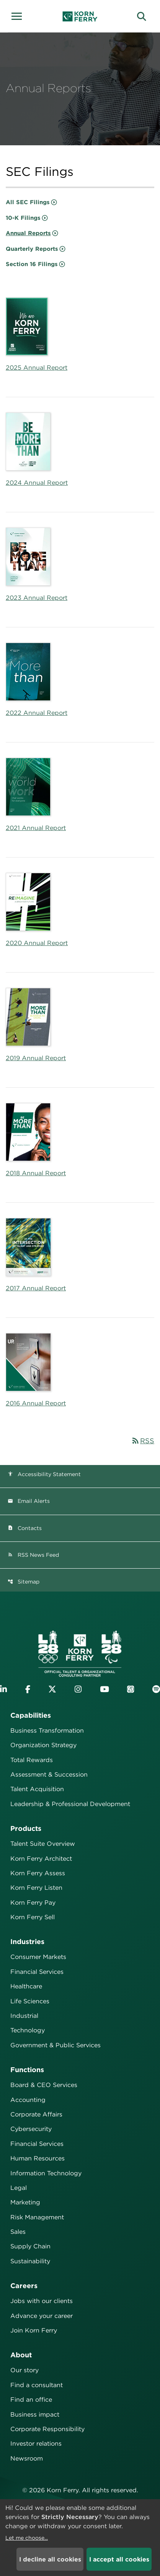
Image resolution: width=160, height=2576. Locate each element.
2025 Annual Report (36, 367)
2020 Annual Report (37, 943)
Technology (27, 2030)
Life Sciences (29, 2001)
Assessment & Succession (49, 1774)
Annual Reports (28, 233)
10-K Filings (23, 217)
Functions (27, 2070)
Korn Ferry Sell (32, 1917)
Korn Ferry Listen (36, 1887)
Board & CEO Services (43, 2085)
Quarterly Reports (32, 248)
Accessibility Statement (44, 1474)
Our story (24, 2370)
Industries (27, 1942)
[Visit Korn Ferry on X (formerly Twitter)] (52, 1689)
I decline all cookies (50, 2559)
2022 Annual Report (36, 712)
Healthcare (26, 1986)
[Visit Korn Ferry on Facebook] (27, 1689)
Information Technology (46, 2173)
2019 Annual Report (36, 1058)
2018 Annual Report (36, 1173)
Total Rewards (31, 1760)
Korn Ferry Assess (37, 1873)
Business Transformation (47, 1730)
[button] (19, 15)
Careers (24, 2286)
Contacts (25, 1528)
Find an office (31, 2399)
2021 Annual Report (36, 828)
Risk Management (37, 2217)
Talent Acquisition (37, 1789)
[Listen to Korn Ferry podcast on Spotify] (156, 1689)
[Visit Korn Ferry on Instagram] (78, 1689)
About (21, 2355)
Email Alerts (29, 1501)
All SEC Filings (28, 202)
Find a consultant (36, 2385)
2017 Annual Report (36, 1288)
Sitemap (23, 1582)
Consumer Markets (38, 1956)
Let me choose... (26, 2538)
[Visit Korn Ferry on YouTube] (104, 1689)
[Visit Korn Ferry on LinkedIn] (3, 1689)
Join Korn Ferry (33, 2330)
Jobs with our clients (41, 2301)
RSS (142, 1441)
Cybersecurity (31, 2129)
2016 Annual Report (36, 1403)
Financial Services (37, 1971)
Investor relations (36, 2443)
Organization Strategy (43, 1745)
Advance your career (41, 2315)
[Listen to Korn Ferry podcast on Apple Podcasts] (130, 1689)
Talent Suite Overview (42, 1843)
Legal (18, 2187)
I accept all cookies (119, 2559)
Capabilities (30, 1715)
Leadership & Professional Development (70, 1804)
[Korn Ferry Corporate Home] (80, 16)
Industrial (24, 2015)
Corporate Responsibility (47, 2429)
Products (25, 1828)
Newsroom (26, 2458)
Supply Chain (30, 2246)
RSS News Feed (33, 1555)
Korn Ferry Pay (33, 1902)
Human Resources (37, 2158)
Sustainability (30, 2261)
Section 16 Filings (32, 264)
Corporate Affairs (36, 2114)
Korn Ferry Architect (41, 1858)
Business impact (34, 2414)
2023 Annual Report (36, 597)
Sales (18, 2231)
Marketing (25, 2202)
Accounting (28, 2099)
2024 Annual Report (37, 482)
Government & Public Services (55, 2045)
